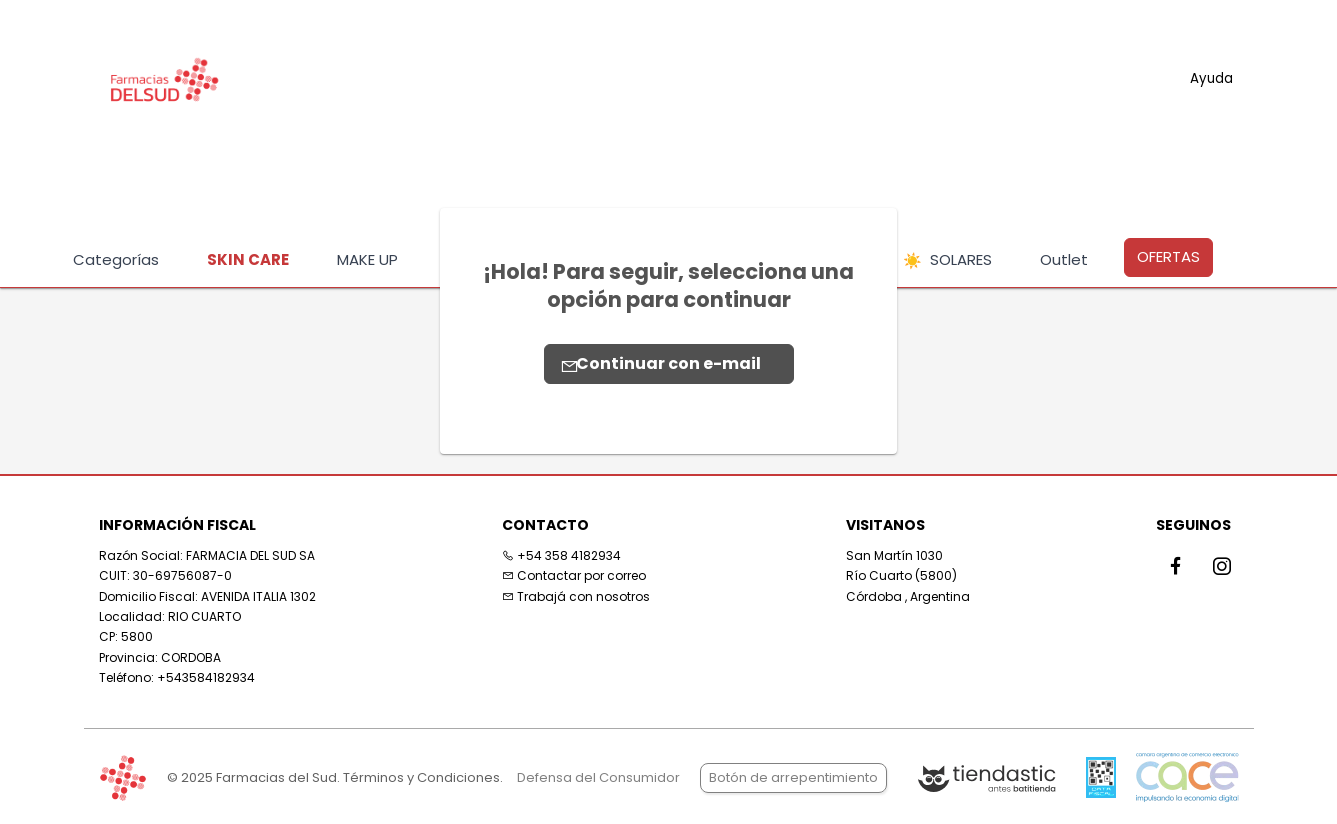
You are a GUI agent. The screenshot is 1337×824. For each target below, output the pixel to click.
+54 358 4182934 (561, 555)
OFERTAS (1168, 256)
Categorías (116, 259)
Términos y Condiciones (421, 777)
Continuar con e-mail (661, 363)
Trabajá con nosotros (576, 596)
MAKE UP (367, 259)
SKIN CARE (248, 259)
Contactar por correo (574, 575)
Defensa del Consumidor (598, 777)
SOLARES (947, 260)
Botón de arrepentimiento (793, 777)
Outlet (1064, 259)
